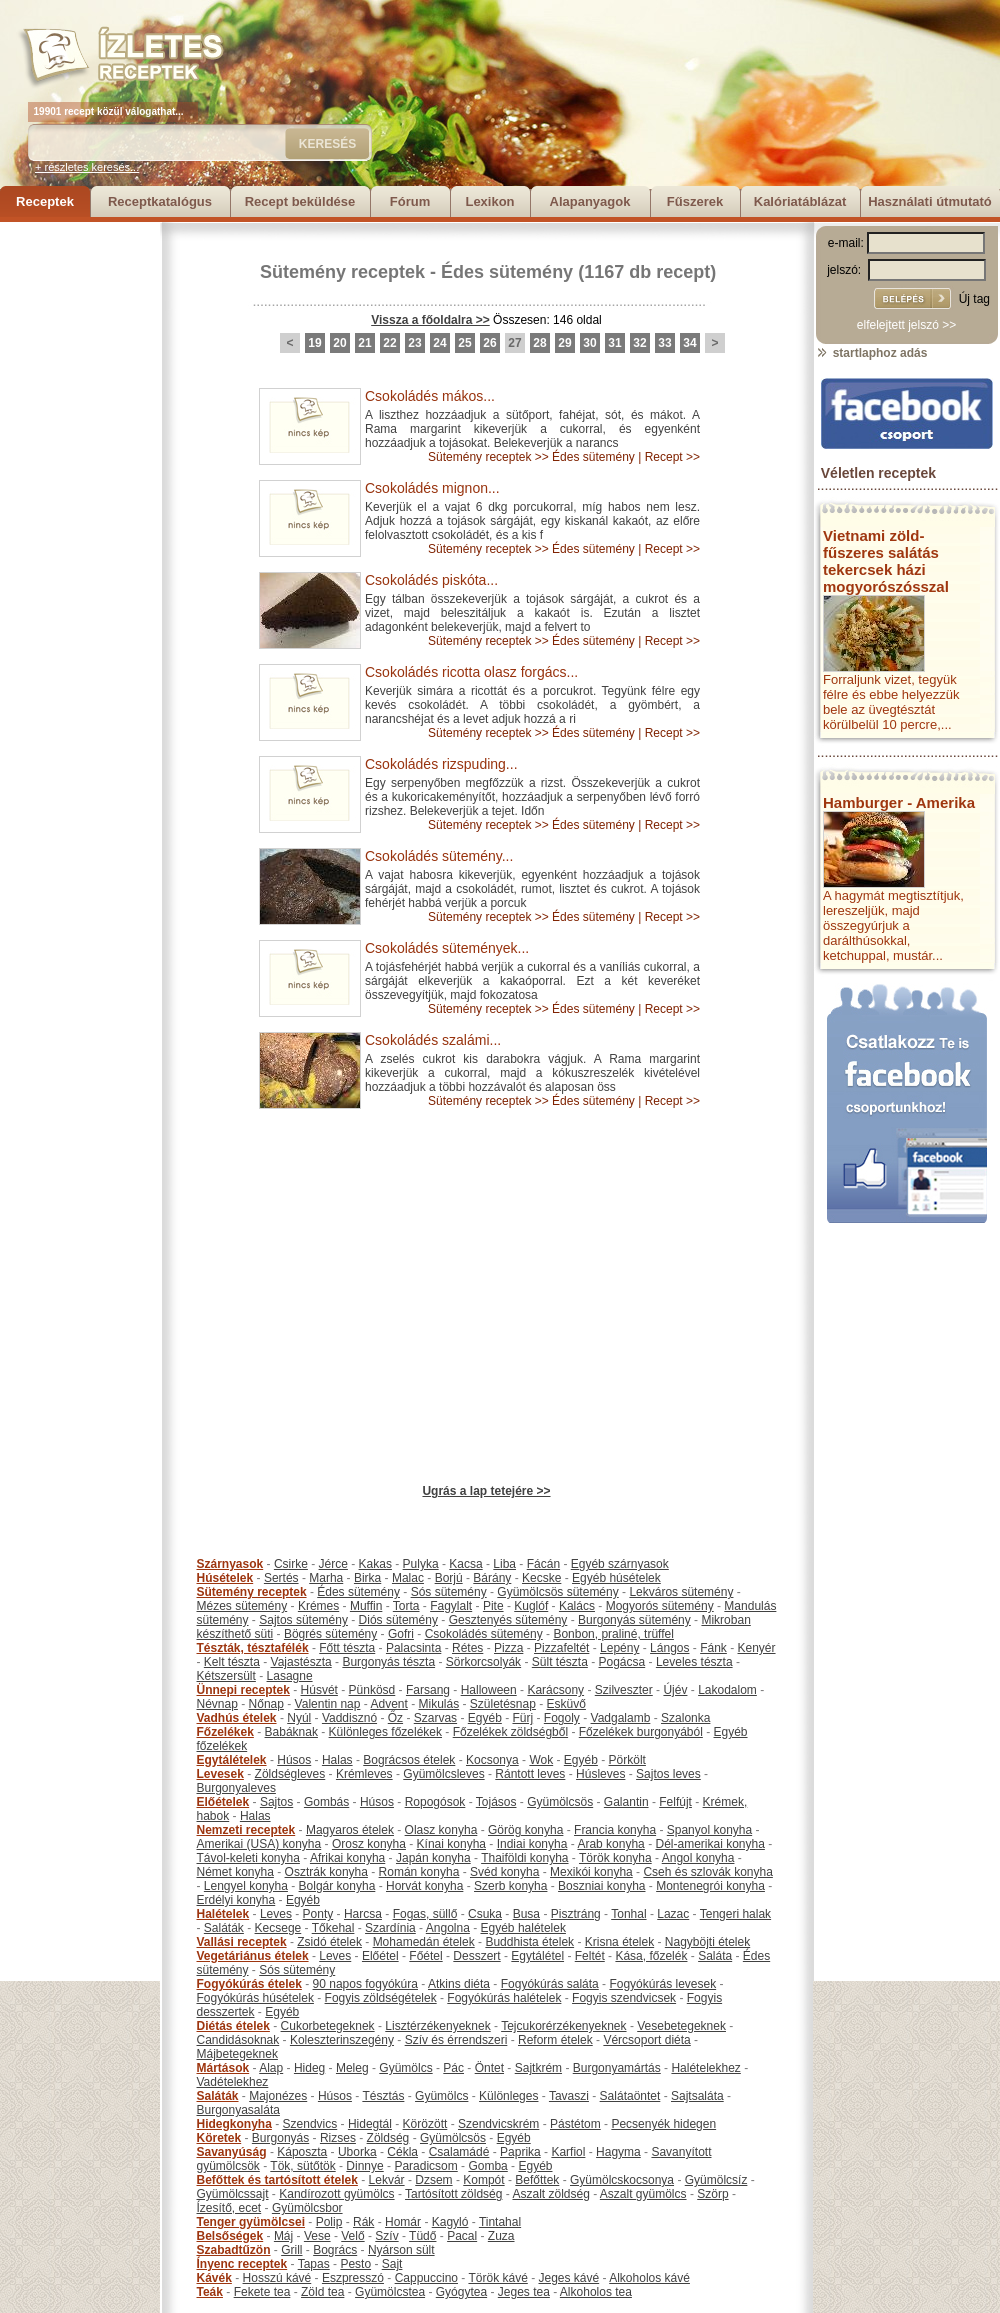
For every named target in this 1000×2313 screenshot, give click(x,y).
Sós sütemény (449, 1592)
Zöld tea (322, 2292)
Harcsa (363, 1914)
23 (414, 343)
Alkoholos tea (596, 2292)
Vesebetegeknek (681, 2026)
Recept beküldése (300, 201)
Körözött (425, 2124)
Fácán (543, 1564)
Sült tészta (560, 1662)
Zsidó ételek (329, 1942)
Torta (406, 1606)
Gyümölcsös (560, 1802)
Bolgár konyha (337, 1886)
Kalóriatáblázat (800, 201)
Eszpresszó (353, 2278)
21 (364, 343)
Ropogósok (435, 1802)
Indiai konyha (532, 1844)
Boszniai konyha (601, 1886)
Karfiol (568, 2152)
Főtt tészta (347, 1648)
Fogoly (562, 1718)
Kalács (577, 1606)
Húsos (294, 1760)
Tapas (314, 2264)
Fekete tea (262, 2292)
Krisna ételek (619, 1942)
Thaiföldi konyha (524, 1858)
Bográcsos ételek (409, 1760)
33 (664, 343)
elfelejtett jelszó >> (906, 325)
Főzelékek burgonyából (641, 1732)
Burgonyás (280, 2138)
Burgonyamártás (617, 2068)
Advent (388, 1704)
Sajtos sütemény (303, 1620)
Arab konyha (610, 1844)
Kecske (541, 1578)
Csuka (485, 1914)
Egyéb (485, 1718)
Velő (352, 2236)
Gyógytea (461, 2292)
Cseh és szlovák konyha (707, 1872)
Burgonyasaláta (238, 2110)
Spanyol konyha (709, 1830)
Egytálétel (537, 1956)
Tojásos (496, 1802)
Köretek (219, 2138)
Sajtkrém (538, 2068)
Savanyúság (232, 2152)
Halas (337, 1760)
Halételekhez (705, 2068)
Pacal (462, 2236)
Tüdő (422, 2236)
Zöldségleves (290, 1774)
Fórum (410, 201)
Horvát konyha (424, 1886)
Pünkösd (372, 1690)
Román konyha (419, 1872)
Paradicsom (425, 2166)
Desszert (476, 1956)
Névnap (217, 1704)
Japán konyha (433, 1858)
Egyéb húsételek (616, 1578)
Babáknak (291, 1732)
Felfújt (675, 1802)
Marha (326, 1578)
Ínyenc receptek (242, 2264)
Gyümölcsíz (716, 2180)
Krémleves (364, 1774)
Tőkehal (333, 1928)
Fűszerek (695, 201)
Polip (329, 2222)
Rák (363, 2222)
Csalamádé (459, 2152)
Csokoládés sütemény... (439, 856)
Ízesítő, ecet (229, 2208)
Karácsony (555, 1690)
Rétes (467, 1648)
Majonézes (278, 2096)
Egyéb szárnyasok (620, 1564)
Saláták (224, 1928)
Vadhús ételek (237, 1718)
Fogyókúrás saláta (550, 1984)
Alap (271, 2068)
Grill (291, 2250)
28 (539, 343)
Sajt (392, 2264)
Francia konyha (615, 1830)
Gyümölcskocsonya (622, 2180)
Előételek (223, 1802)
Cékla (402, 2152)
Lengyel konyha (246, 1886)
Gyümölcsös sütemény (557, 1592)
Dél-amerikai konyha (709, 1844)
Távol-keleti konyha (248, 1858)
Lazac (673, 1914)
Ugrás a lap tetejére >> (486, 1491)
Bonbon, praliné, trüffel (613, 1634)
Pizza (508, 1648)
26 (489, 343)
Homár (403, 2222)
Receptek (45, 201)
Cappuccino (426, 2278)
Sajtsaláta (697, 2096)
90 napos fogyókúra (365, 1984)
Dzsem (433, 2180)
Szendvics (310, 2124)
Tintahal (500, 2222)
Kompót (483, 2180)
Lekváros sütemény (681, 1592)
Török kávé (497, 2278)
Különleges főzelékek (385, 1732)
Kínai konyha (451, 1844)
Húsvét (319, 1690)
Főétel (425, 1956)
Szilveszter (624, 1690)
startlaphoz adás (871, 353)
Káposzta (302, 2152)
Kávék (214, 2278)
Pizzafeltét (561, 1648)
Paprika (520, 2152)
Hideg (309, 2068)
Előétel (380, 1956)
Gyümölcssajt (233, 2194)
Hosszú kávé (277, 2278)
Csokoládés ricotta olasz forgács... (471, 672)
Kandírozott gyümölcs (336, 2194)
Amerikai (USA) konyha (259, 1844)
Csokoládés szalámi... (433, 1040)
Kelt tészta (232, 1662)
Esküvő (566, 1704)
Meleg (352, 2068)
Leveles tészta (694, 1662)
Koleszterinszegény (342, 2040)
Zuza (501, 2236)
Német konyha (235, 1872)
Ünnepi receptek (243, 1690)
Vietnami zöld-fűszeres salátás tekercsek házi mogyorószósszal (886, 561)
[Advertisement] (80, 522)
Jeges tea (524, 2292)
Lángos (669, 1648)
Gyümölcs (405, 2068)
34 (689, 343)
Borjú (449, 1578)
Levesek (220, 1774)
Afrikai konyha (347, 1858)
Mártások (223, 2068)
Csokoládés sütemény (484, 1634)
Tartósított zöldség (453, 2194)
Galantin (626, 1802)
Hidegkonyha (234, 2124)
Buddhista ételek (529, 1942)
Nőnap (266, 1704)
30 (589, 343)
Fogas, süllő (425, 1914)
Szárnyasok (230, 1564)
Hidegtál (370, 2124)
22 (389, 343)
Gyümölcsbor (307, 2208)
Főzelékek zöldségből (510, 1732)
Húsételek (225, 1578)
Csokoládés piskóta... (431, 580)
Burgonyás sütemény (634, 1620)
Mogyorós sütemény (660, 1606)
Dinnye (364, 2166)
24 (439, 343)
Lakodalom (727, 1690)
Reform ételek (555, 2040)
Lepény (619, 1648)
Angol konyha (698, 1858)
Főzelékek (225, 1732)
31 (614, 343)
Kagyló (450, 2222)
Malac (408, 1578)
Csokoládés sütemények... (447, 948)
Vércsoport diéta (646, 2040)
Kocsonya (492, 1760)
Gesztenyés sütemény (508, 1620)
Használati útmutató (930, 201)
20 (339, 343)
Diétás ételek (233, 2026)
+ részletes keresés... (87, 167)
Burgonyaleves (236, 1788)
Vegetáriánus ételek (253, 1956)
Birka (367, 1578)
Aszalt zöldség (550, 2194)
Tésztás (383, 2096)
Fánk (713, 1648)
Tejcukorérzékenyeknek (563, 2026)
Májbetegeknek (237, 2054)
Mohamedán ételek (424, 1942)
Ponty (318, 1914)
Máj (283, 2236)
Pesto (355, 2264)
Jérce (333, 1564)
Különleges (508, 2096)
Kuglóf (531, 1606)
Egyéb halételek (523, 1928)
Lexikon (489, 201)
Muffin (366, 1606)
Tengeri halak (735, 1914)
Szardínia (390, 1928)
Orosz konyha (369, 1844)
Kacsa (465, 1564)
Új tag (974, 299)
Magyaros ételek (350, 1830)
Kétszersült (226, 1676)
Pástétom (575, 2124)
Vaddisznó (349, 1718)
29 (564, 343)
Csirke (291, 1564)
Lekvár (387, 2180)
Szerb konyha (510, 1886)
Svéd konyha (504, 1872)
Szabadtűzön (234, 2250)
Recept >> (672, 457)
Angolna (448, 1928)
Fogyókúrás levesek (662, 1984)
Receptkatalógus (160, 201)
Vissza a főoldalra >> (430, 320)
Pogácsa (622, 1662)
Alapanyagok (590, 201)
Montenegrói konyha (710, 1886)
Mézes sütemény (242, 1606)
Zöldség (388, 2138)
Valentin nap (328, 1704)
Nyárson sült (401, 2250)
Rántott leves (530, 1774)
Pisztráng (576, 1914)
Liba (504, 1564)
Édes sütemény (507, 272)
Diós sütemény (398, 1620)
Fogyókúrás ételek (249, 1984)
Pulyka (421, 1564)
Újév (675, 1690)
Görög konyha (525, 1830)
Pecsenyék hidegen (663, 2124)
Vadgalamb (621, 1718)
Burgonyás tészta (388, 1662)
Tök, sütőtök (302, 2166)
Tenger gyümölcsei (251, 2222)
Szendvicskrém (498, 2124)
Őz (395, 1718)
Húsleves (600, 1774)
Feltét (590, 1956)
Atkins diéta (459, 1984)
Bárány (492, 1578)
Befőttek (537, 2180)
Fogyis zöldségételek (381, 1998)
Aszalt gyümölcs (643, 2194)
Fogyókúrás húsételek (255, 1998)
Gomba (487, 2166)
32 (639, 343)
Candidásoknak (238, 2040)
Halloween (489, 1690)
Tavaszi (569, 2096)
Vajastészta (301, 1662)
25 (464, 343)
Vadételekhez (233, 2082)
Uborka (357, 2152)
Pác (453, 2068)
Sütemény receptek (342, 272)
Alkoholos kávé (649, 2278)
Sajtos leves (668, 1774)
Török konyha (615, 1858)
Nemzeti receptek (246, 1830)
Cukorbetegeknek (328, 2026)
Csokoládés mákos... (430, 396)
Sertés (281, 1578)
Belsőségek (230, 2236)
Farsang (428, 1690)
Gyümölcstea (390, 2292)
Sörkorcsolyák (483, 1662)
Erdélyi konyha (236, 1900)
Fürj (522, 1718)
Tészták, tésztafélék (253, 1648)
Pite (493, 1606)
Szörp (712, 2194)
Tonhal (628, 1914)
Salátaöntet (630, 2096)
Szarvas (435, 1718)
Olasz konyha (441, 1830)
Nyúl (299, 1718)
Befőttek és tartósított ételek (277, 2180)
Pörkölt (627, 1760)
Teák (210, 2292)
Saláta (715, 1956)
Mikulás (438, 1704)
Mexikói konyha (591, 1872)
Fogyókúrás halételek (504, 1998)
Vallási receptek (242, 1942)
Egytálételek (232, 1760)
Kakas (375, 1564)
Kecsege (278, 1928)
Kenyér (757, 1648)
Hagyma (618, 2152)
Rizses (338, 2138)
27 (514, 343)
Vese (317, 2236)
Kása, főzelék (651, 1956)
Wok (541, 1760)
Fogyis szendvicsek (624, 1998)
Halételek (223, 1914)
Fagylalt (451, 1606)
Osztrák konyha (326, 1872)
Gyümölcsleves (443, 1774)
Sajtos (276, 1802)
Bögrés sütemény (330, 1634)
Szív (386, 2236)
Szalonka (685, 1718)
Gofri (401, 1634)
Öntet (489, 2068)
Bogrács (335, 2250)
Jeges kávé (568, 2278)
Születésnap (503, 1704)
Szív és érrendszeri (456, 2040)
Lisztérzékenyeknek (437, 2026)
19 (314, 343)
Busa (526, 1914)
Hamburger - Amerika (899, 802)
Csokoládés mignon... (432, 488)
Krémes (318, 1606)
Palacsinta (413, 1648)
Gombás (326, 1802)
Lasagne (290, 1676)
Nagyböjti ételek (707, 1942)
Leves (276, 1914)
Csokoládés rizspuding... (441, 764)
